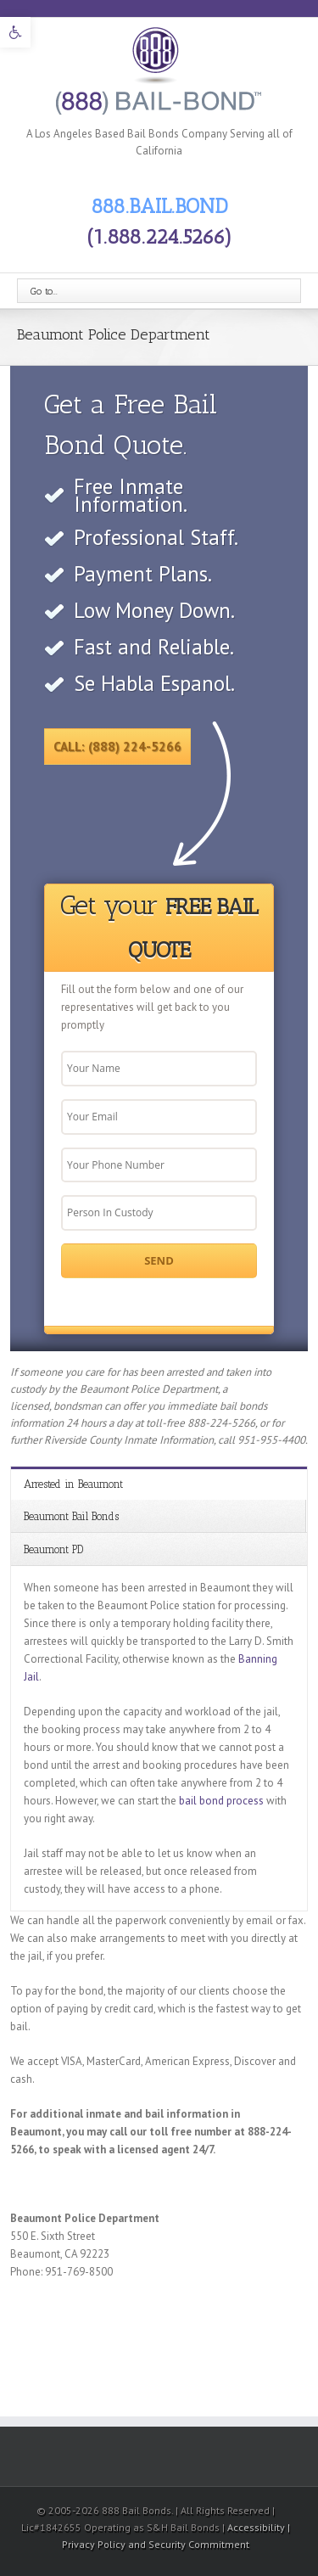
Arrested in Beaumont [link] (73, 1484)
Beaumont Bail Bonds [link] (71, 1516)
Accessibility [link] (257, 2527)
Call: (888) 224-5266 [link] (117, 746)
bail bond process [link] (221, 1800)
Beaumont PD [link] (53, 1549)
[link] (15, 32)
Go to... (44, 291)
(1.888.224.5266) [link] (159, 236)
